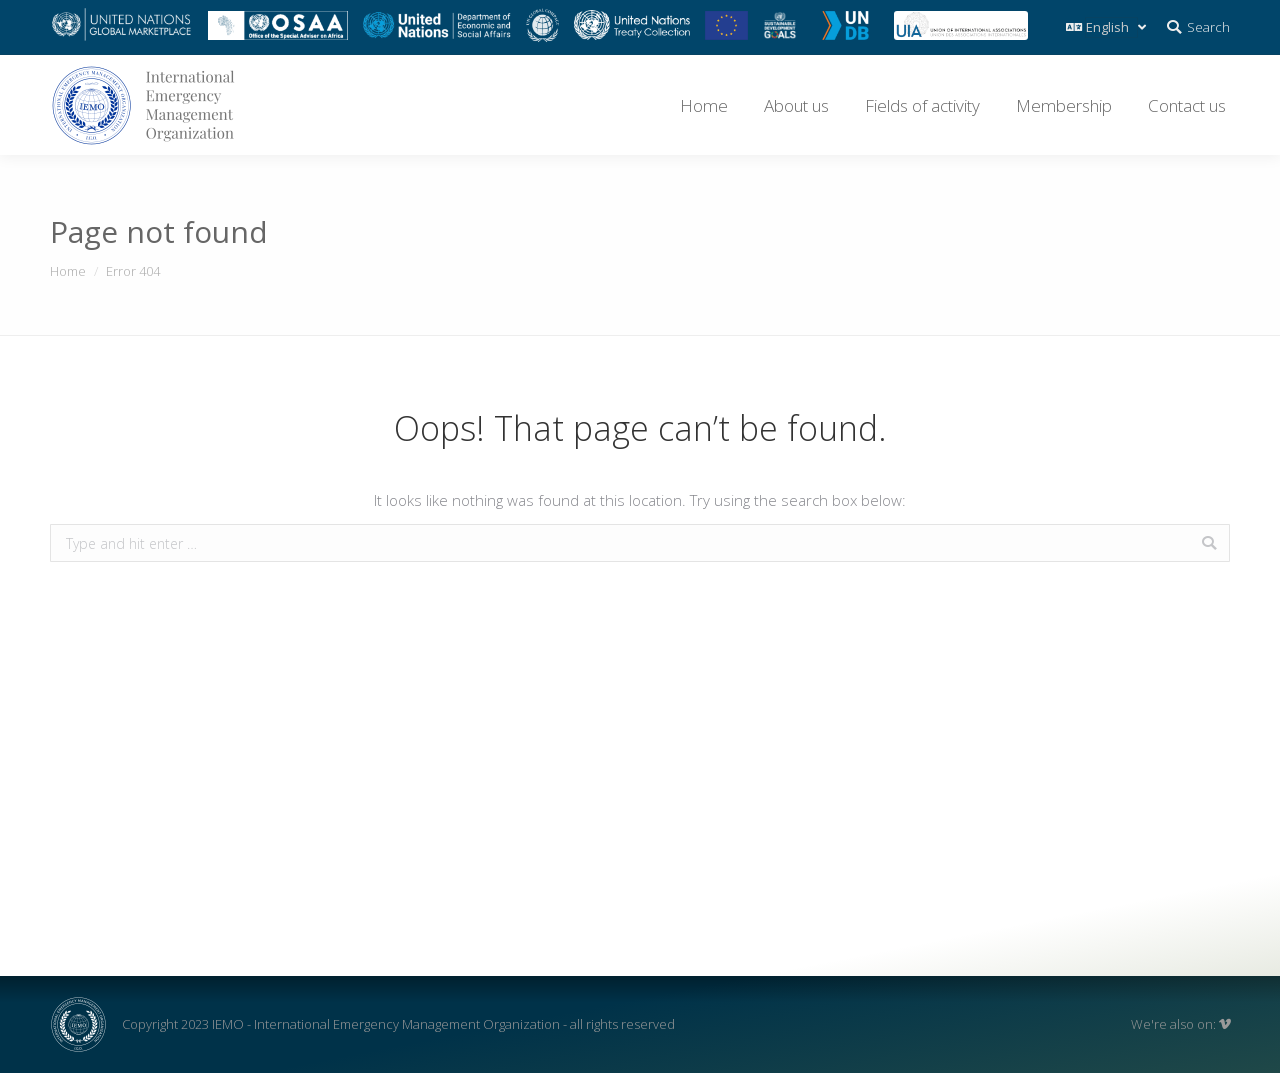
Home (68, 271)
